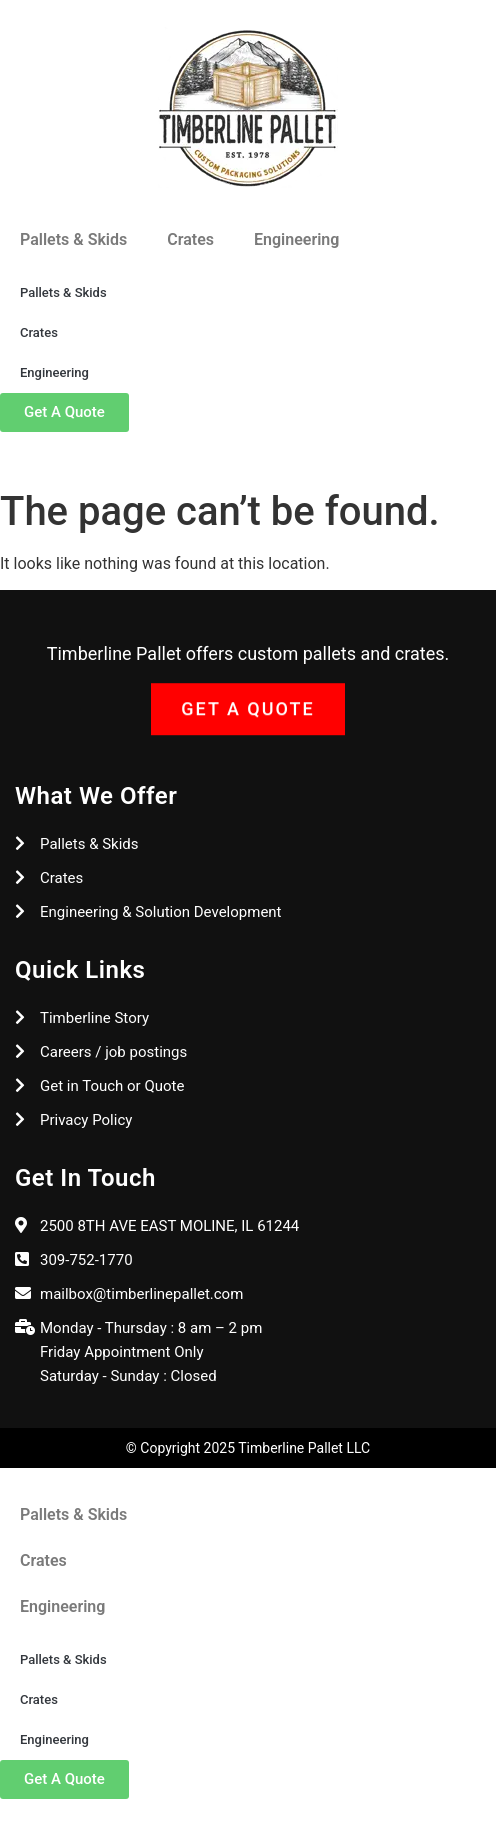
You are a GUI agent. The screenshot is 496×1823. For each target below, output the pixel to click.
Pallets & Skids (73, 239)
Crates (190, 239)
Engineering (296, 239)
